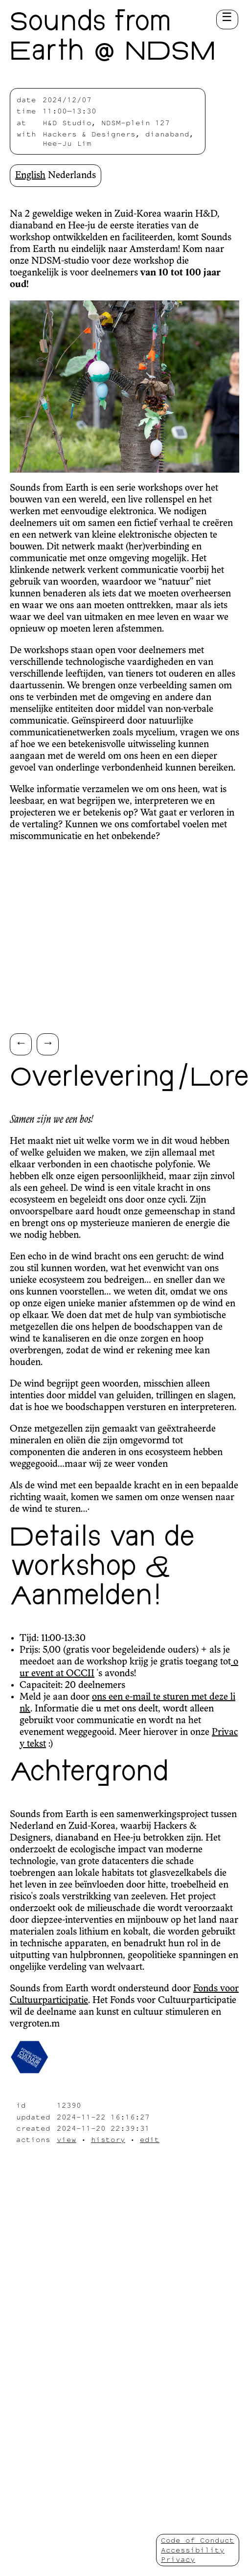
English (30, 176)
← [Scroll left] (21, 1042)
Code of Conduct (197, 2540)
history (108, 2139)
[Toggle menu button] (227, 19)
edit (149, 2139)
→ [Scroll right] (48, 1042)
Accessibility (193, 2549)
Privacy (178, 2559)
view (66, 2139)
